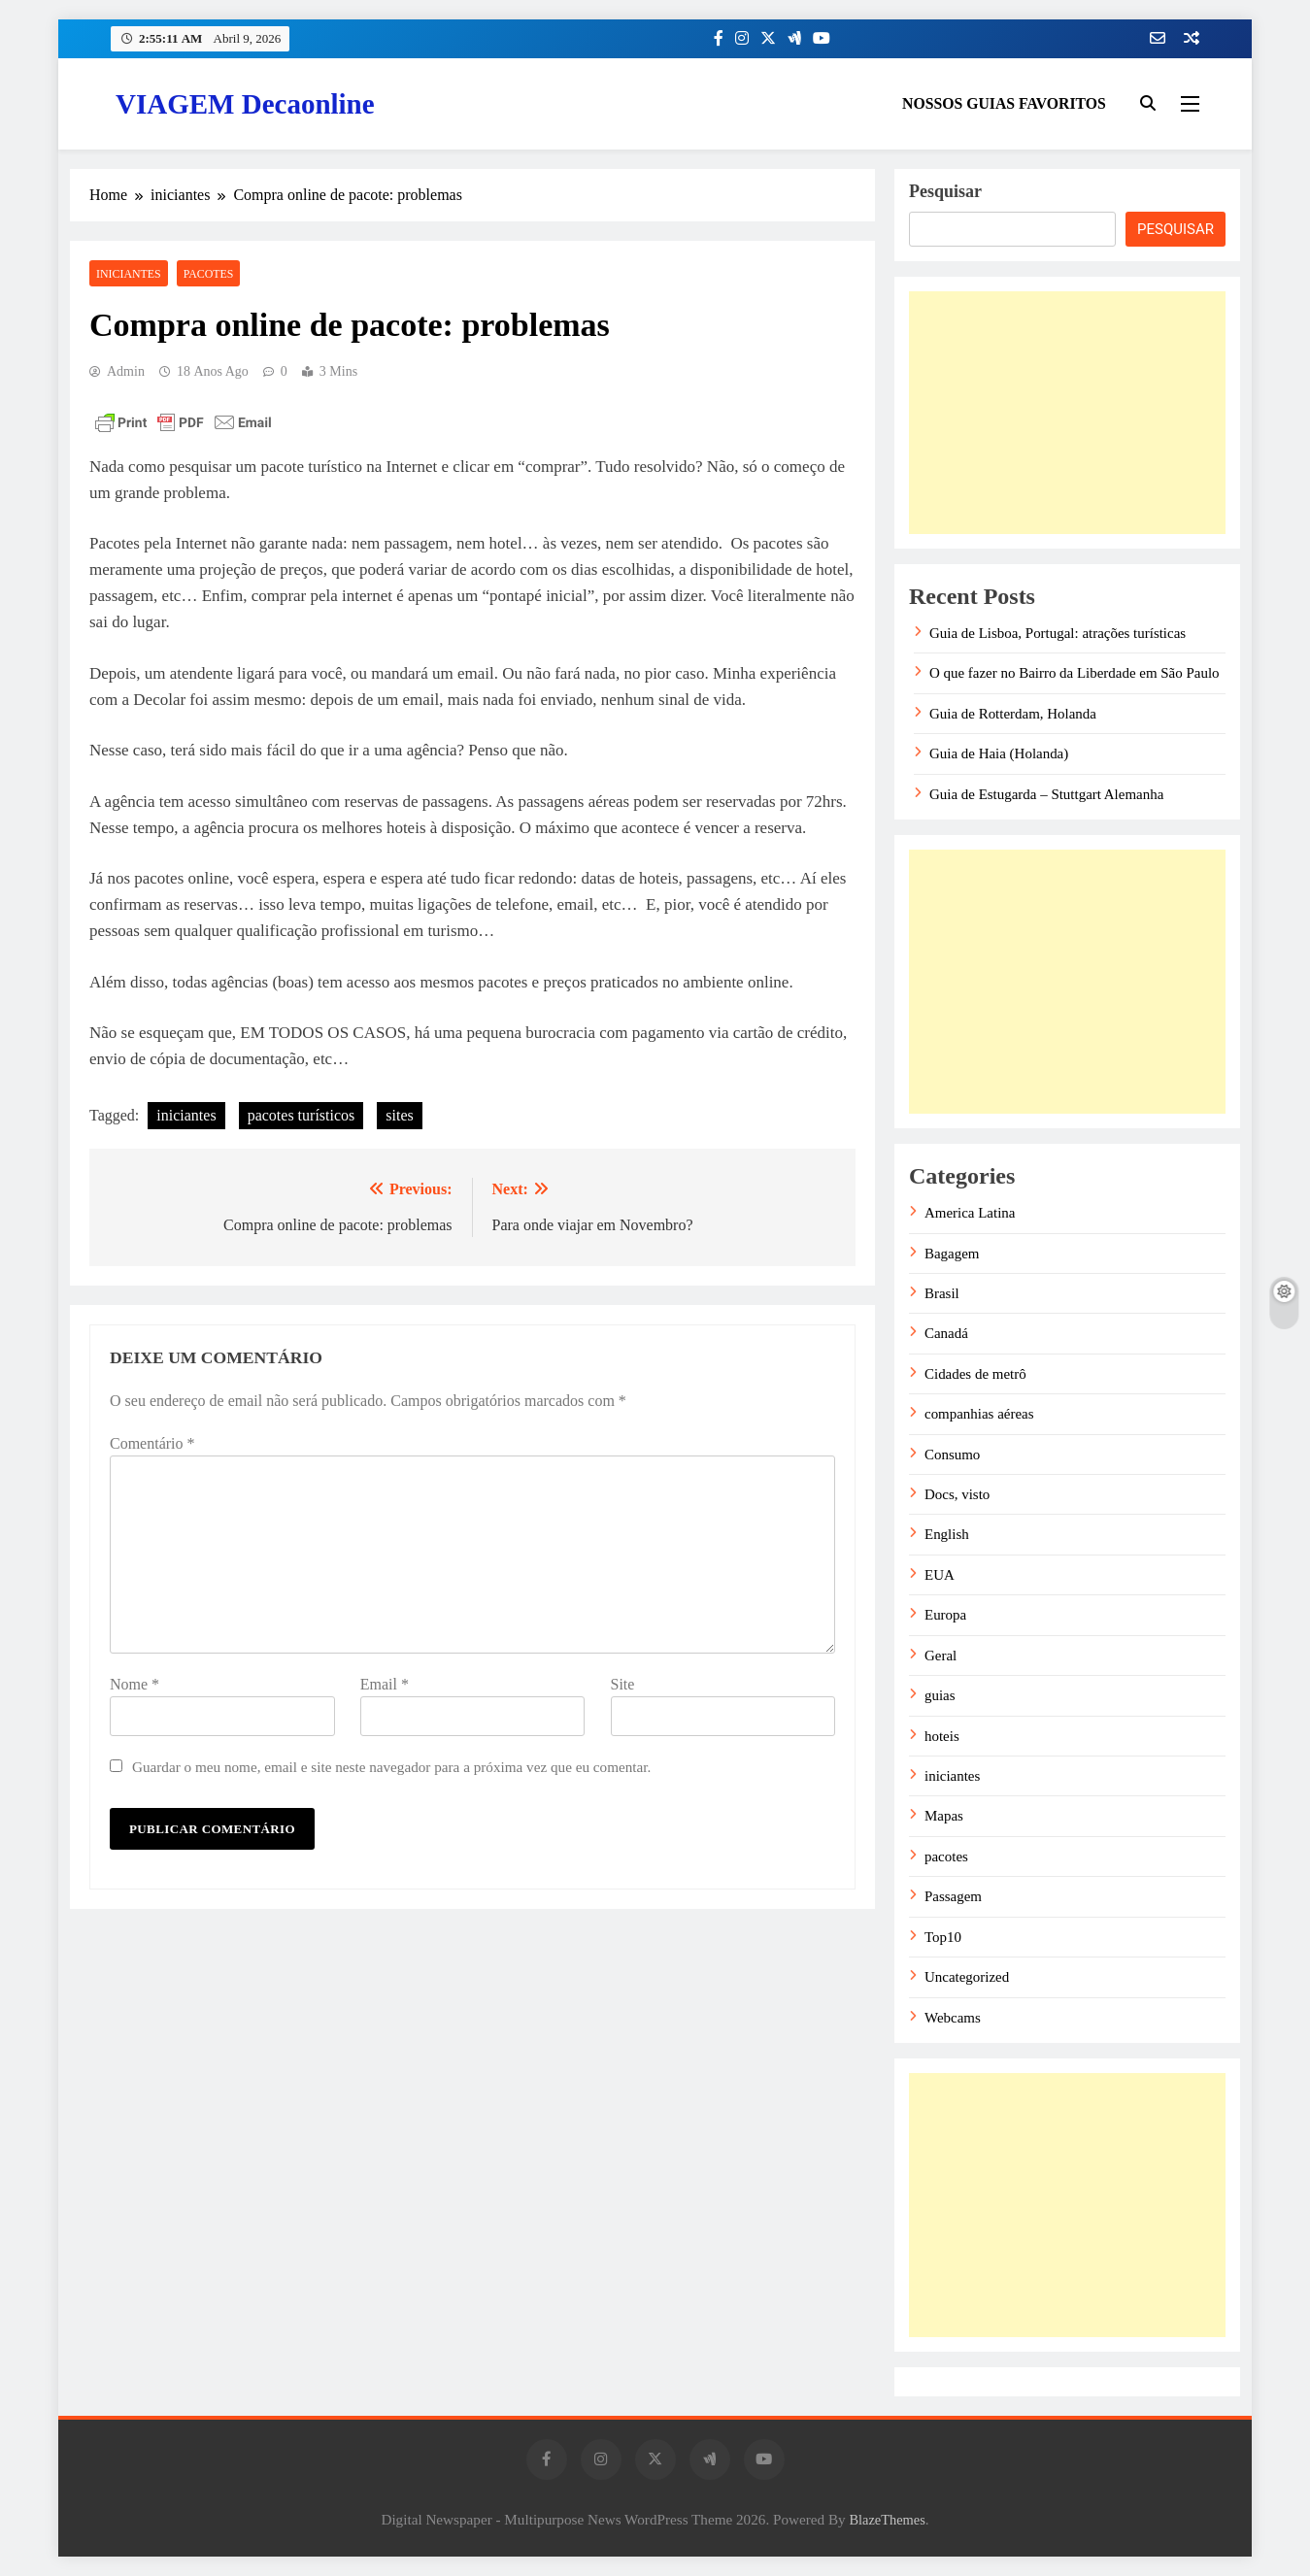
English (946, 1534)
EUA (939, 1575)
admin (126, 371)
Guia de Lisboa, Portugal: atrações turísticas (1057, 633)
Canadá (946, 1333)
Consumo (952, 1454)
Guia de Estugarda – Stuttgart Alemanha (1046, 794)
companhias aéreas (979, 1414)
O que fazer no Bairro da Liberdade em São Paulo (1074, 673)
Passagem (953, 1896)
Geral (940, 1655)
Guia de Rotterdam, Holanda (1012, 713)
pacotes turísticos (301, 1115)
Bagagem (951, 1253)
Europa (945, 1615)
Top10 (942, 1937)
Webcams (952, 2017)
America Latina (969, 1213)
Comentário (152, 1443)
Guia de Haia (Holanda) (998, 753)
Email (384, 1684)
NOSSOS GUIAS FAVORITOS (1004, 103)
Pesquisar (945, 191)
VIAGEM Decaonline (245, 103)
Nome (134, 1684)
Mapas (943, 1815)
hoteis (941, 1736)
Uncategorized (966, 1977)
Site (623, 1684)
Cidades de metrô (975, 1374)
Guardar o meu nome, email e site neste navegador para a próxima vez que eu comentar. (391, 1766)
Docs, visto (957, 1494)
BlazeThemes (886, 2519)
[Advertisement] (1067, 412)
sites (399, 1115)
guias (940, 1695)
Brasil (941, 1293)
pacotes (209, 274)
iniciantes (128, 274)
